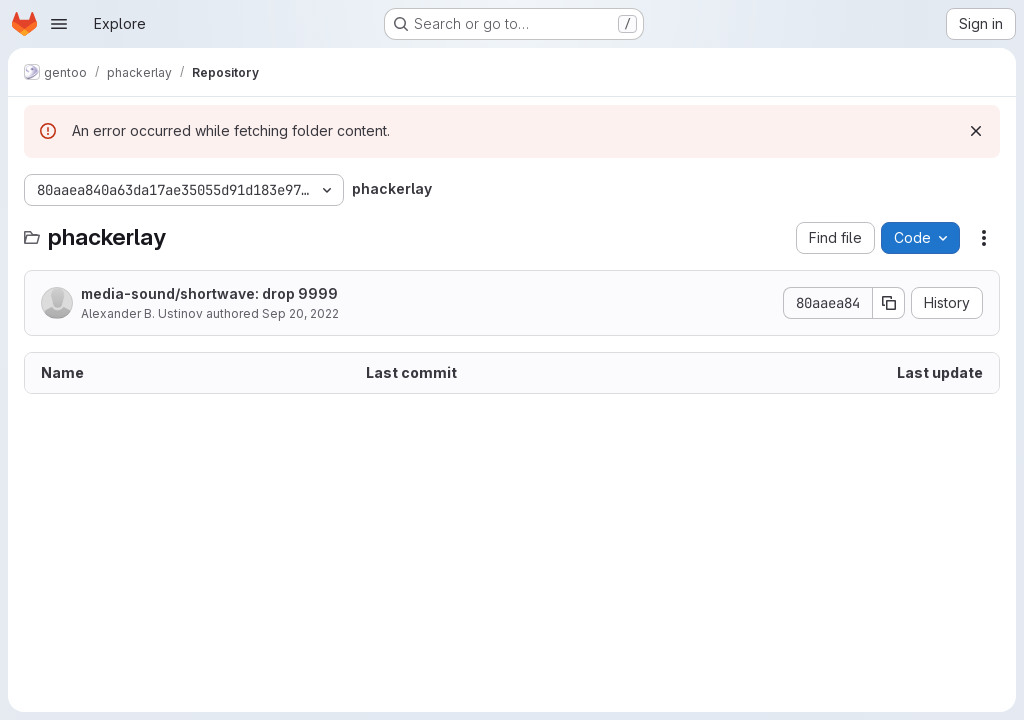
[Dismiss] (976, 131)
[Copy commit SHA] (889, 303)
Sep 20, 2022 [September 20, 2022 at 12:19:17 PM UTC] (300, 313)
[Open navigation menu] (59, 24)
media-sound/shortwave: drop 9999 (209, 293)
